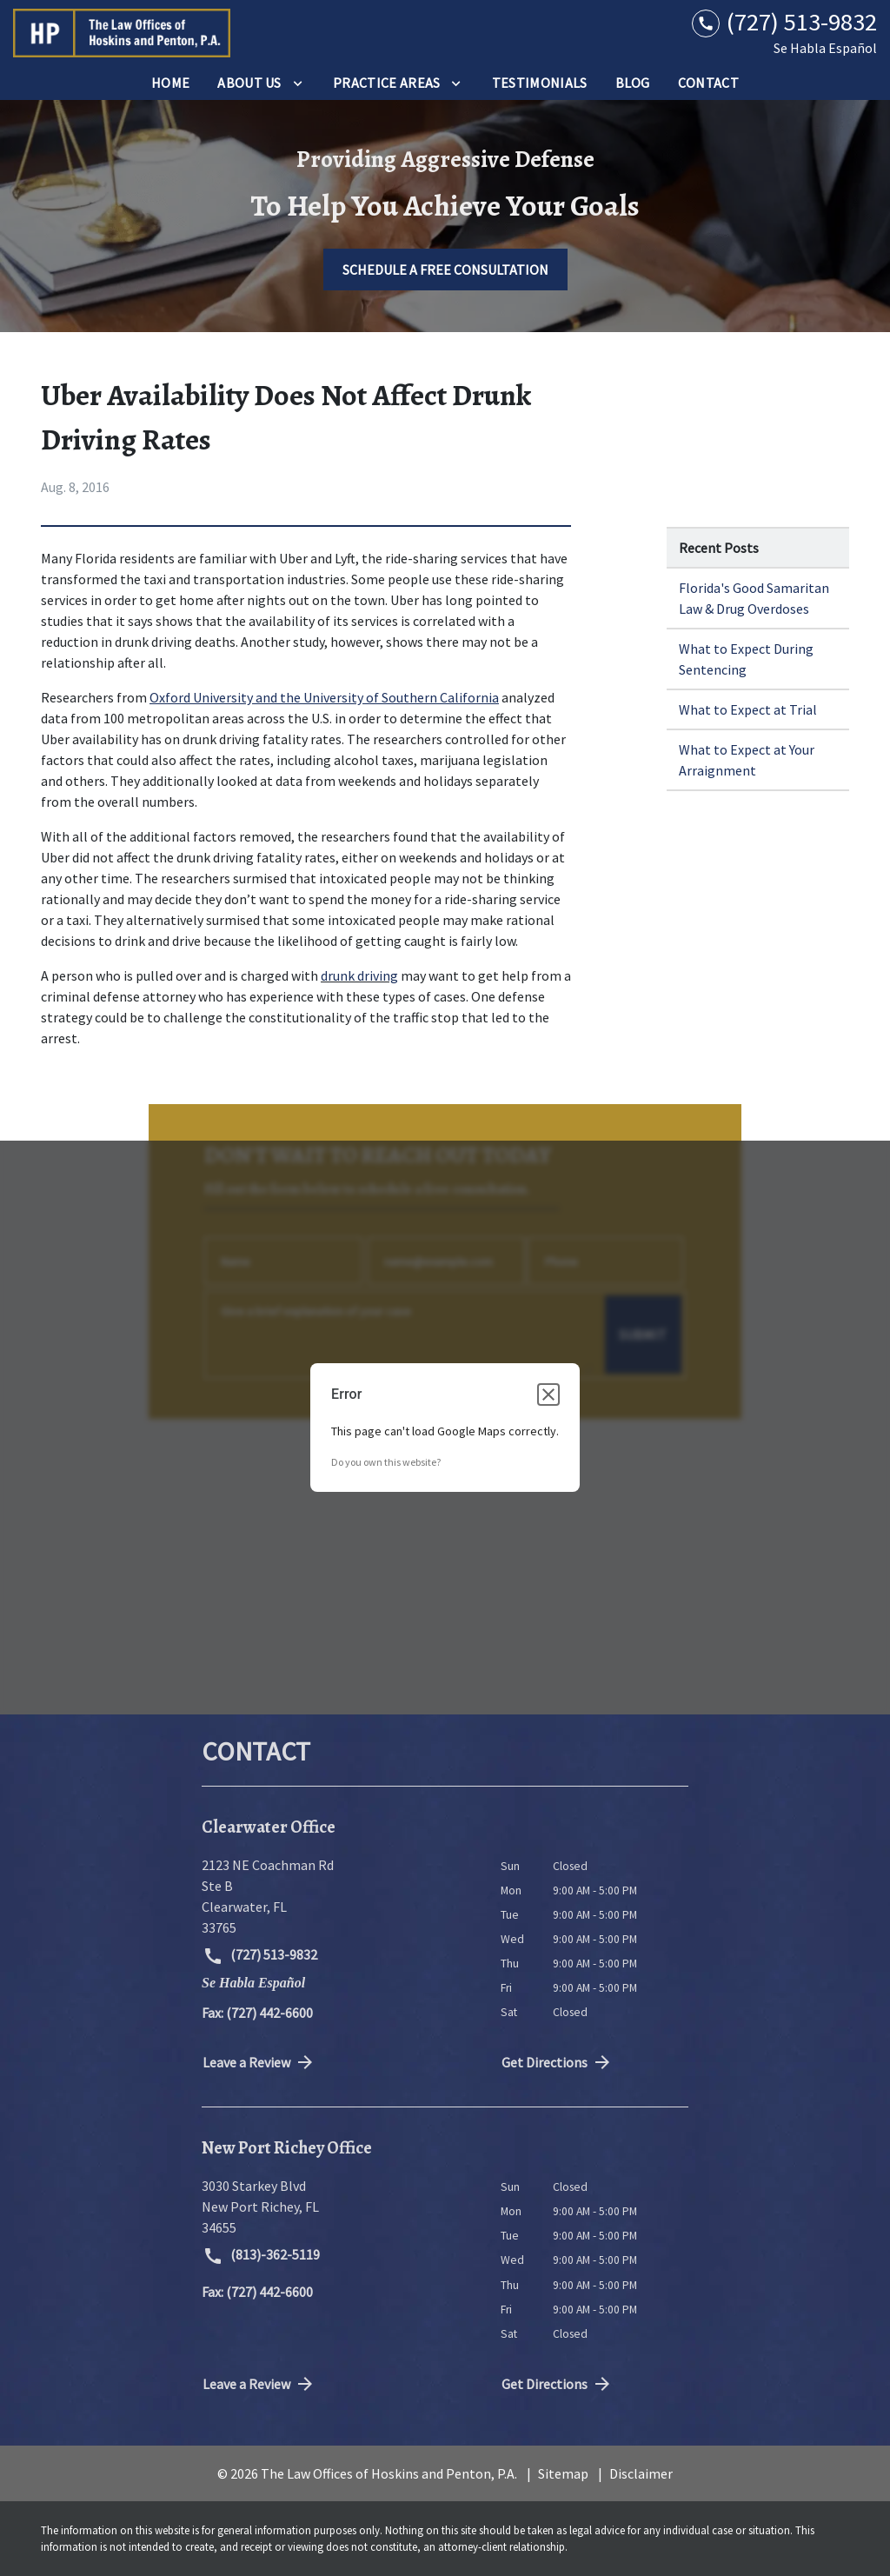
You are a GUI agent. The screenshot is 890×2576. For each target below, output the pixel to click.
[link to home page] (121, 33)
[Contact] (708, 82)
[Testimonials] (539, 82)
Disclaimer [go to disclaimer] (641, 2473)
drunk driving (359, 975)
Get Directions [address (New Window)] (557, 2062)
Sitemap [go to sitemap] (563, 2473)
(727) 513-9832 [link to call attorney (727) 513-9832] (260, 1956)
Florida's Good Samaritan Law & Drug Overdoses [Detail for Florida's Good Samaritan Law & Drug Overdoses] (754, 598)
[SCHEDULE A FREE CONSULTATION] (445, 269)
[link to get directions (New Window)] (338, 1896)
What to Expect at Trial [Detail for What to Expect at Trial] (748, 709)
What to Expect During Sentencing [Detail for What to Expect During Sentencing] (746, 659)
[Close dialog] (548, 1394)
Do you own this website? (386, 1461)
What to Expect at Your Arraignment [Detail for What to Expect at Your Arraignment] (746, 760)
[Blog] (632, 82)
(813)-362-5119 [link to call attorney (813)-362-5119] (261, 2256)
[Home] (170, 82)
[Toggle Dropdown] (297, 82)
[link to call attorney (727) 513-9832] (784, 22)
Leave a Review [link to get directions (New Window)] (259, 2062)
